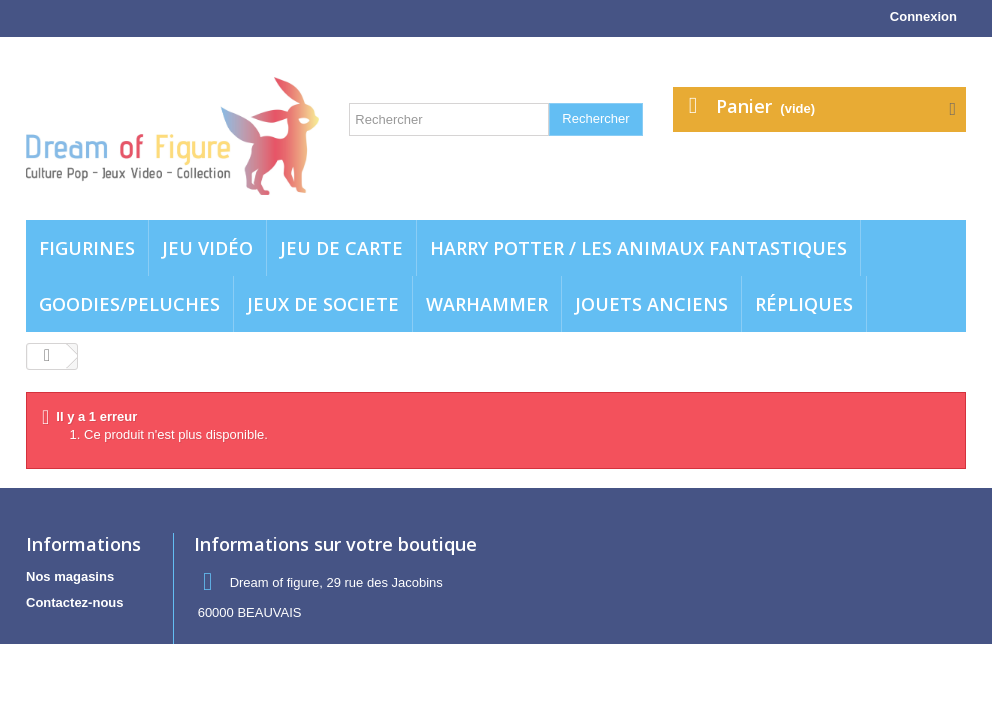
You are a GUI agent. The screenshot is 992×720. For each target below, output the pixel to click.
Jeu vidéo (207, 248)
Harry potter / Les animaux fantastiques (638, 248)
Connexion (923, 16)
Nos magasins (70, 576)
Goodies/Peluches (129, 304)
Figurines (87, 248)
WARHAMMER (487, 304)
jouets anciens (651, 304)
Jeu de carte (341, 248)
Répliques (804, 304)
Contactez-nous (75, 602)
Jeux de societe (323, 304)
